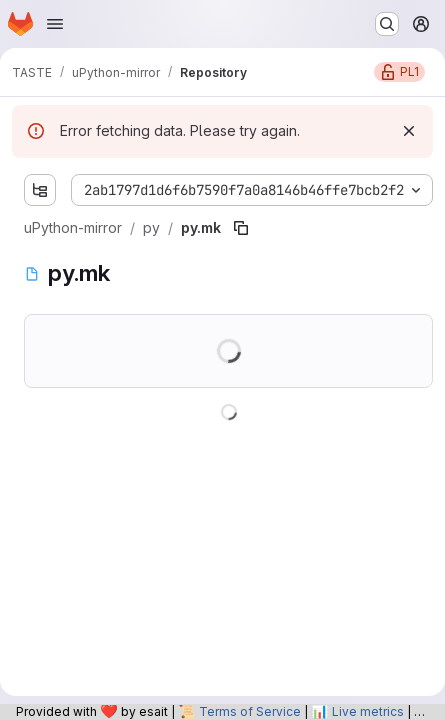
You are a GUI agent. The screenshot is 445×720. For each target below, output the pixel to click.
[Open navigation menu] (55, 24)
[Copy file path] (241, 228)
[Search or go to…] (387, 24)
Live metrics (368, 711)
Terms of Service (250, 711)
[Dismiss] (409, 131)
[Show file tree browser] (40, 190)
